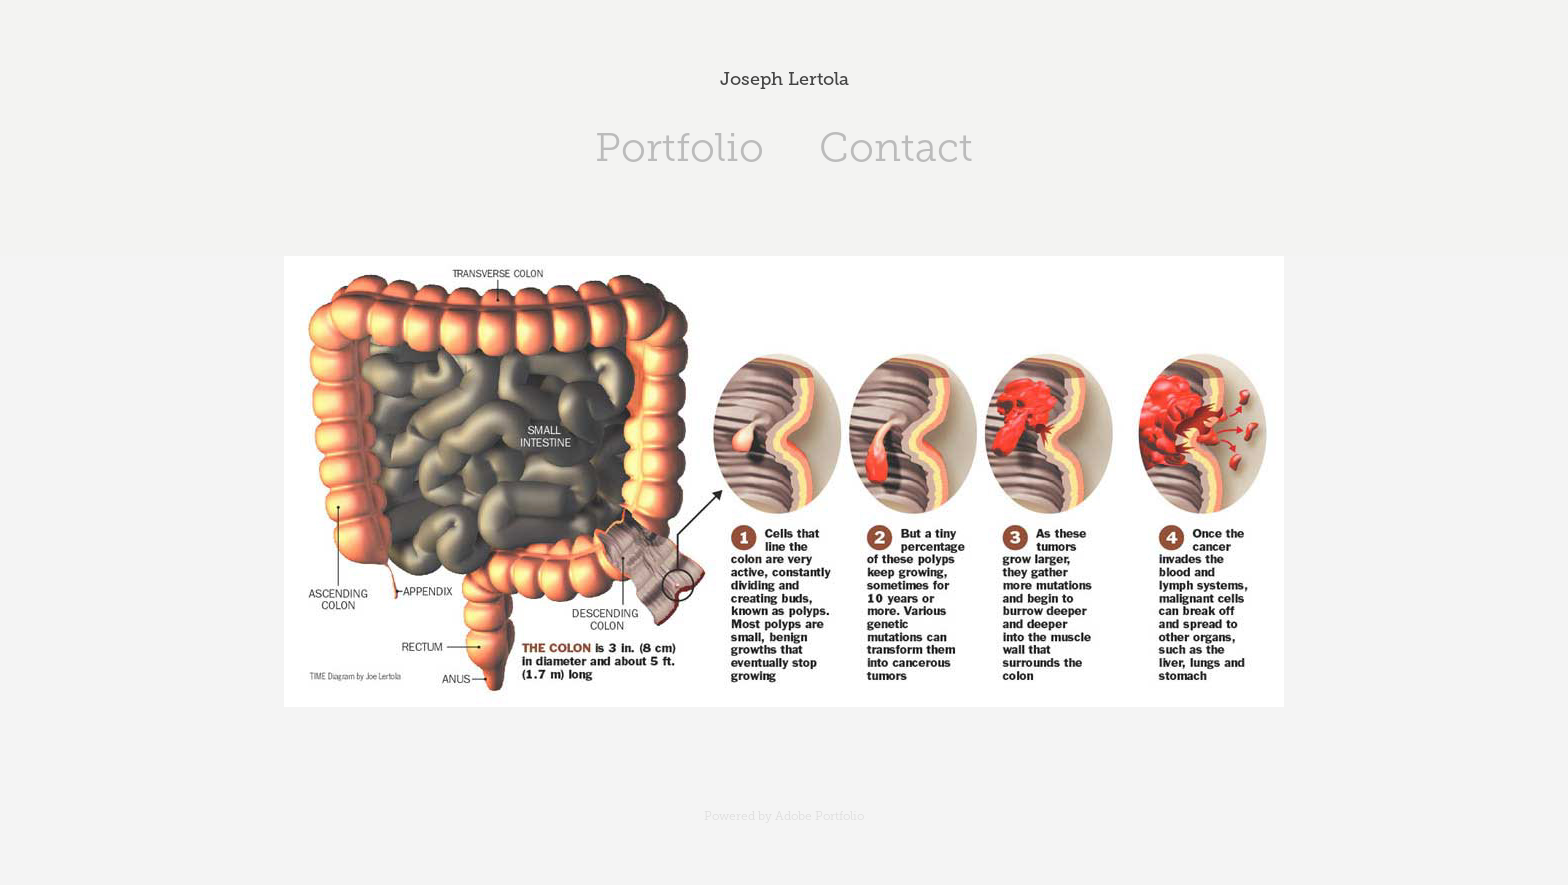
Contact (896, 147)
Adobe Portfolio (819, 816)
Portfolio (679, 147)
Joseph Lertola (784, 79)
